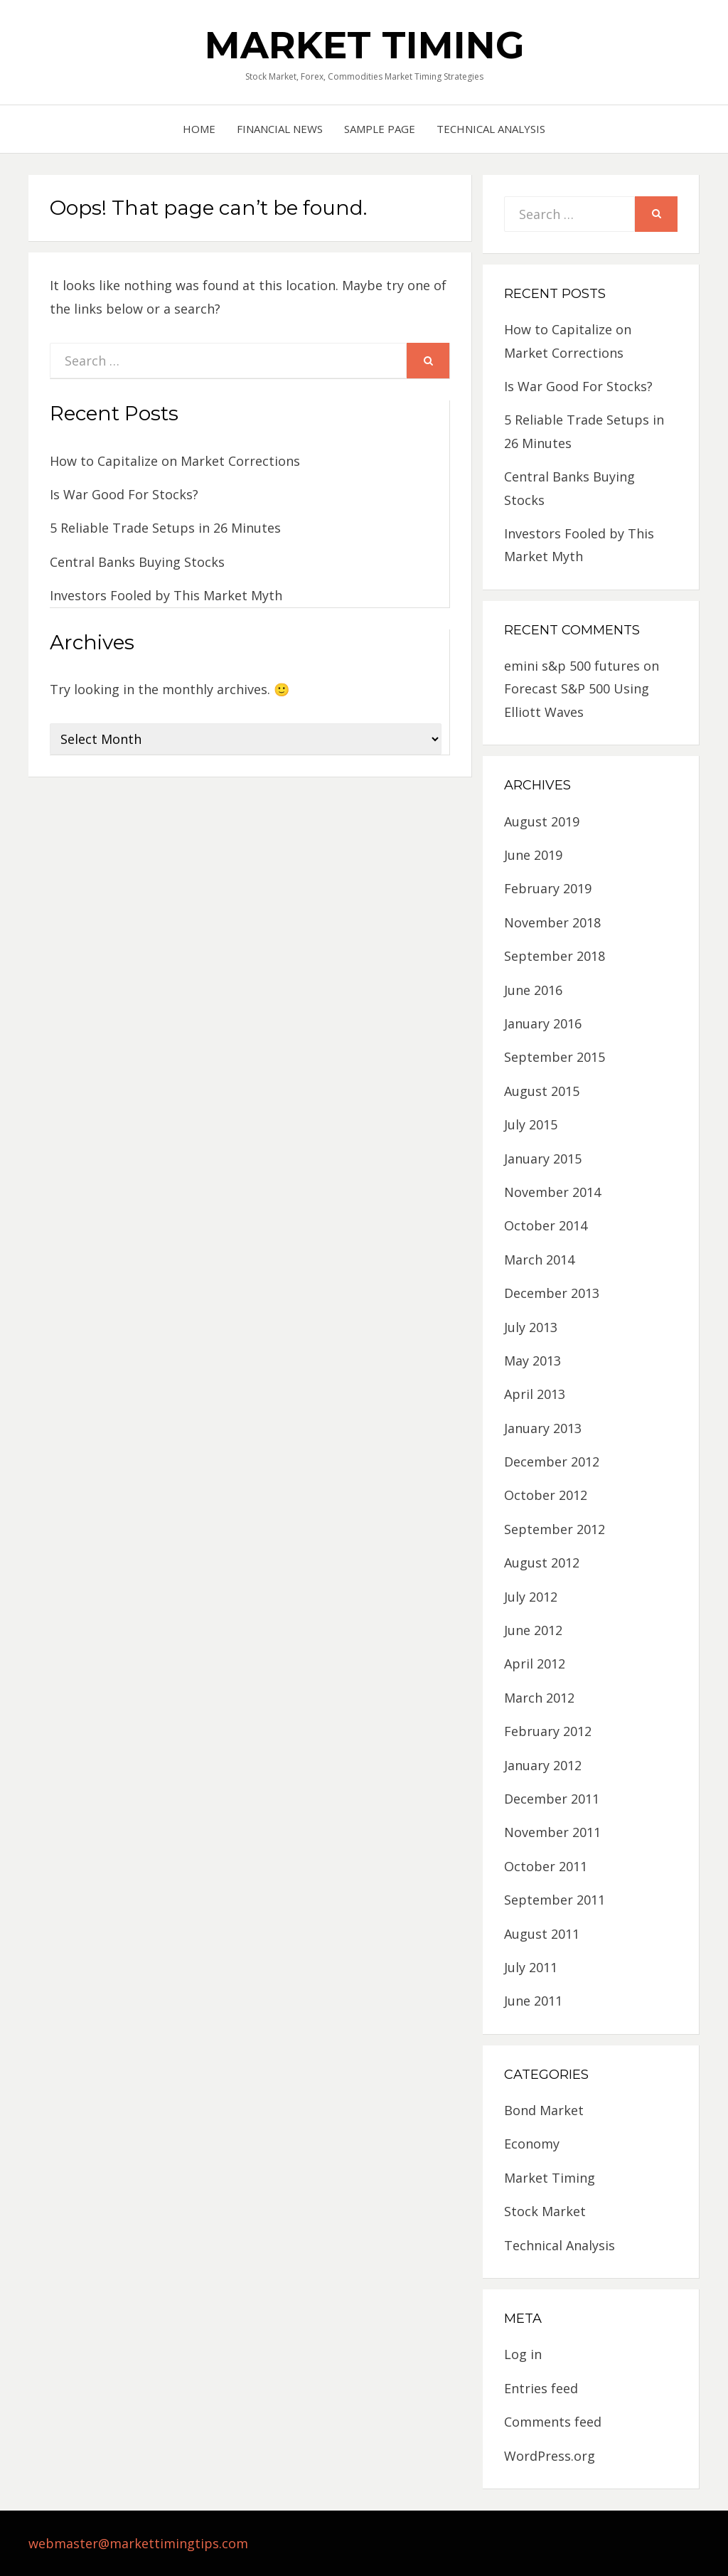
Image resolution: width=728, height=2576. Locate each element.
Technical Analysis (491, 129)
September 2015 (554, 1056)
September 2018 (554, 955)
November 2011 (552, 1832)
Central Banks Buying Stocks (137, 561)
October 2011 (545, 1866)
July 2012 (530, 1596)
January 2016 (543, 1023)
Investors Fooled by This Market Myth (166, 595)
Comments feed (552, 2421)
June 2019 (533, 854)
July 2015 (530, 1124)
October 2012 (545, 1494)
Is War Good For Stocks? (124, 494)
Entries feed (541, 2388)
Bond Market (544, 2110)
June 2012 (533, 1630)
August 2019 (541, 821)
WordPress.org (549, 2455)
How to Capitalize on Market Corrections (175, 460)
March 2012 (539, 1697)
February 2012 (548, 1731)
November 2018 (552, 922)
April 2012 (534, 1663)
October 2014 (545, 1225)
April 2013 (534, 1394)
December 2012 (551, 1461)
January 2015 (543, 1158)
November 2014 (552, 1192)
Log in (523, 2354)
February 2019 (548, 888)
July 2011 (530, 1967)
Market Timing (364, 45)
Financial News (280, 129)
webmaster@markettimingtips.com (138, 2543)
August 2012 (541, 1562)
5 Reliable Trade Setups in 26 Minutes (165, 527)
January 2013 (543, 1428)
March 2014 (539, 1259)
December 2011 (551, 1798)
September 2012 (554, 1529)
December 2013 (551, 1293)
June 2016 (533, 990)
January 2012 (543, 1765)
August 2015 (541, 1091)
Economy (532, 2143)
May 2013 (532, 1360)
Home (199, 129)
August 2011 (541, 1933)
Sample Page (379, 129)
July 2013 (530, 1327)
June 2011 (533, 2000)
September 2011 (554, 1899)
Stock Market (545, 2211)
